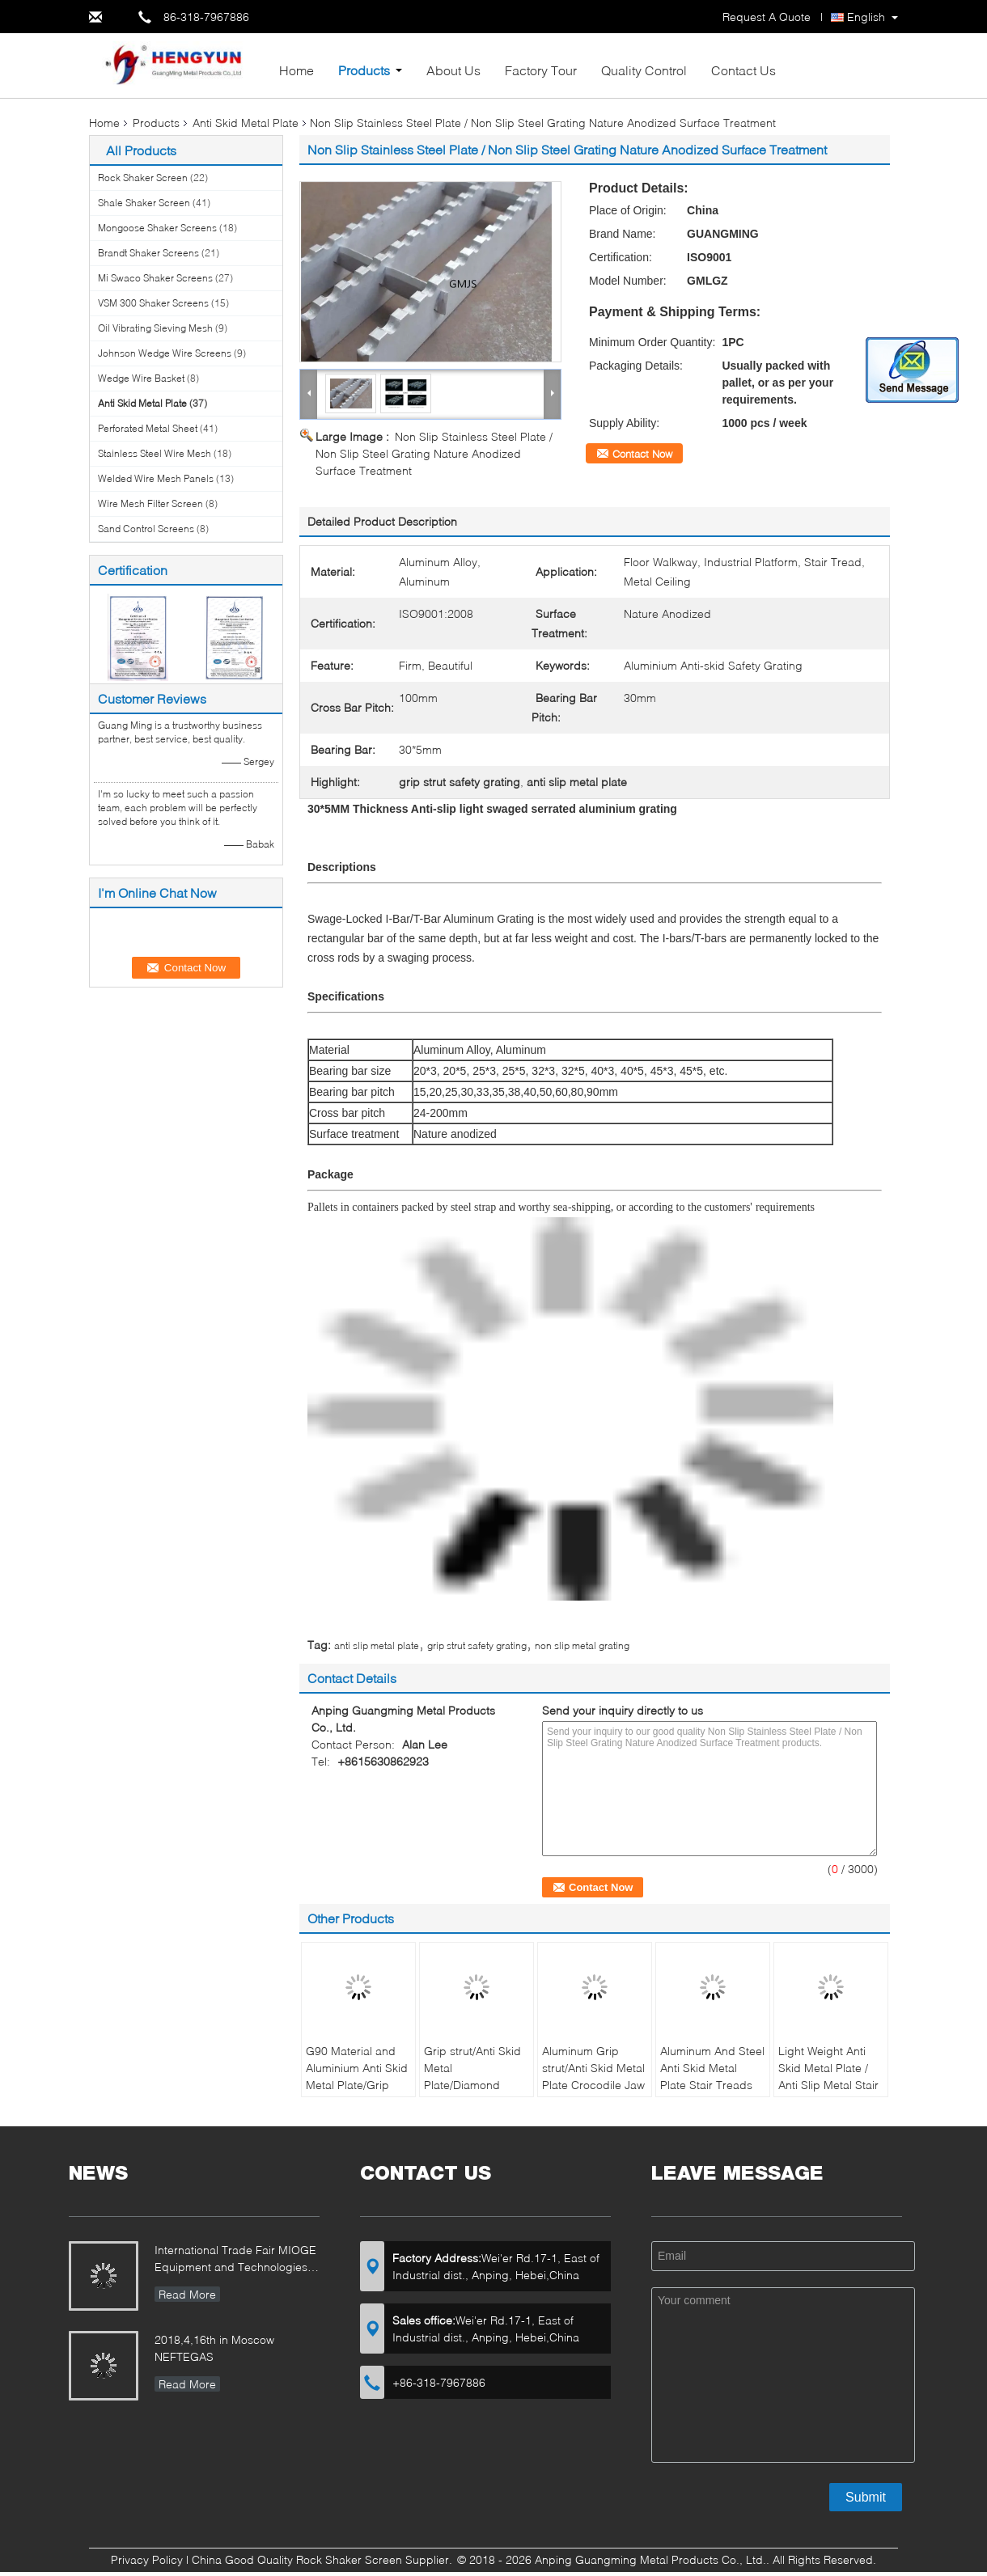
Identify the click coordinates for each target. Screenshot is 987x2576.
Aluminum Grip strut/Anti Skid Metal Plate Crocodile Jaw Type (593, 2076)
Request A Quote (766, 16)
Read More (187, 2294)
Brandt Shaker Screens (148, 253)
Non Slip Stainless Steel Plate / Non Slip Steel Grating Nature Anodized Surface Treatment (434, 453)
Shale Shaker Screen (144, 203)
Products (364, 70)
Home (296, 70)
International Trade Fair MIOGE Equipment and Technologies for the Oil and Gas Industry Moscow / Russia (235, 2260)
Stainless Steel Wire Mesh (154, 453)
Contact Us (743, 70)
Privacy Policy (147, 2559)
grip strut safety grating (477, 1645)
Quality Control (644, 70)
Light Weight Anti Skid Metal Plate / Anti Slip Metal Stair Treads (828, 2076)
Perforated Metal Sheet (147, 428)
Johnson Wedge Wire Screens (164, 353)
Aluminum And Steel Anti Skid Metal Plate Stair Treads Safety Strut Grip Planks (712, 2085)
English (866, 16)
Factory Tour (541, 70)
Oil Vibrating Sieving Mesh (155, 328)
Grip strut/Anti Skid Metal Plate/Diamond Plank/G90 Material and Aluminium (473, 2085)
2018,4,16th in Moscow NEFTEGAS (214, 2348)
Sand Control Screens (146, 528)
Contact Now (642, 453)
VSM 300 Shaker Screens (153, 303)
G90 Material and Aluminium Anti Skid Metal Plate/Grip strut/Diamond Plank (358, 2076)
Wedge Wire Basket (141, 378)
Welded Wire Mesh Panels (156, 478)
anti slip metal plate (376, 1645)
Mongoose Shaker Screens (157, 228)
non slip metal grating (582, 1645)
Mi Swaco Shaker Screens (155, 278)
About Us (453, 70)
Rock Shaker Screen (143, 177)
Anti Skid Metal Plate (246, 122)
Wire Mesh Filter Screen (150, 503)
